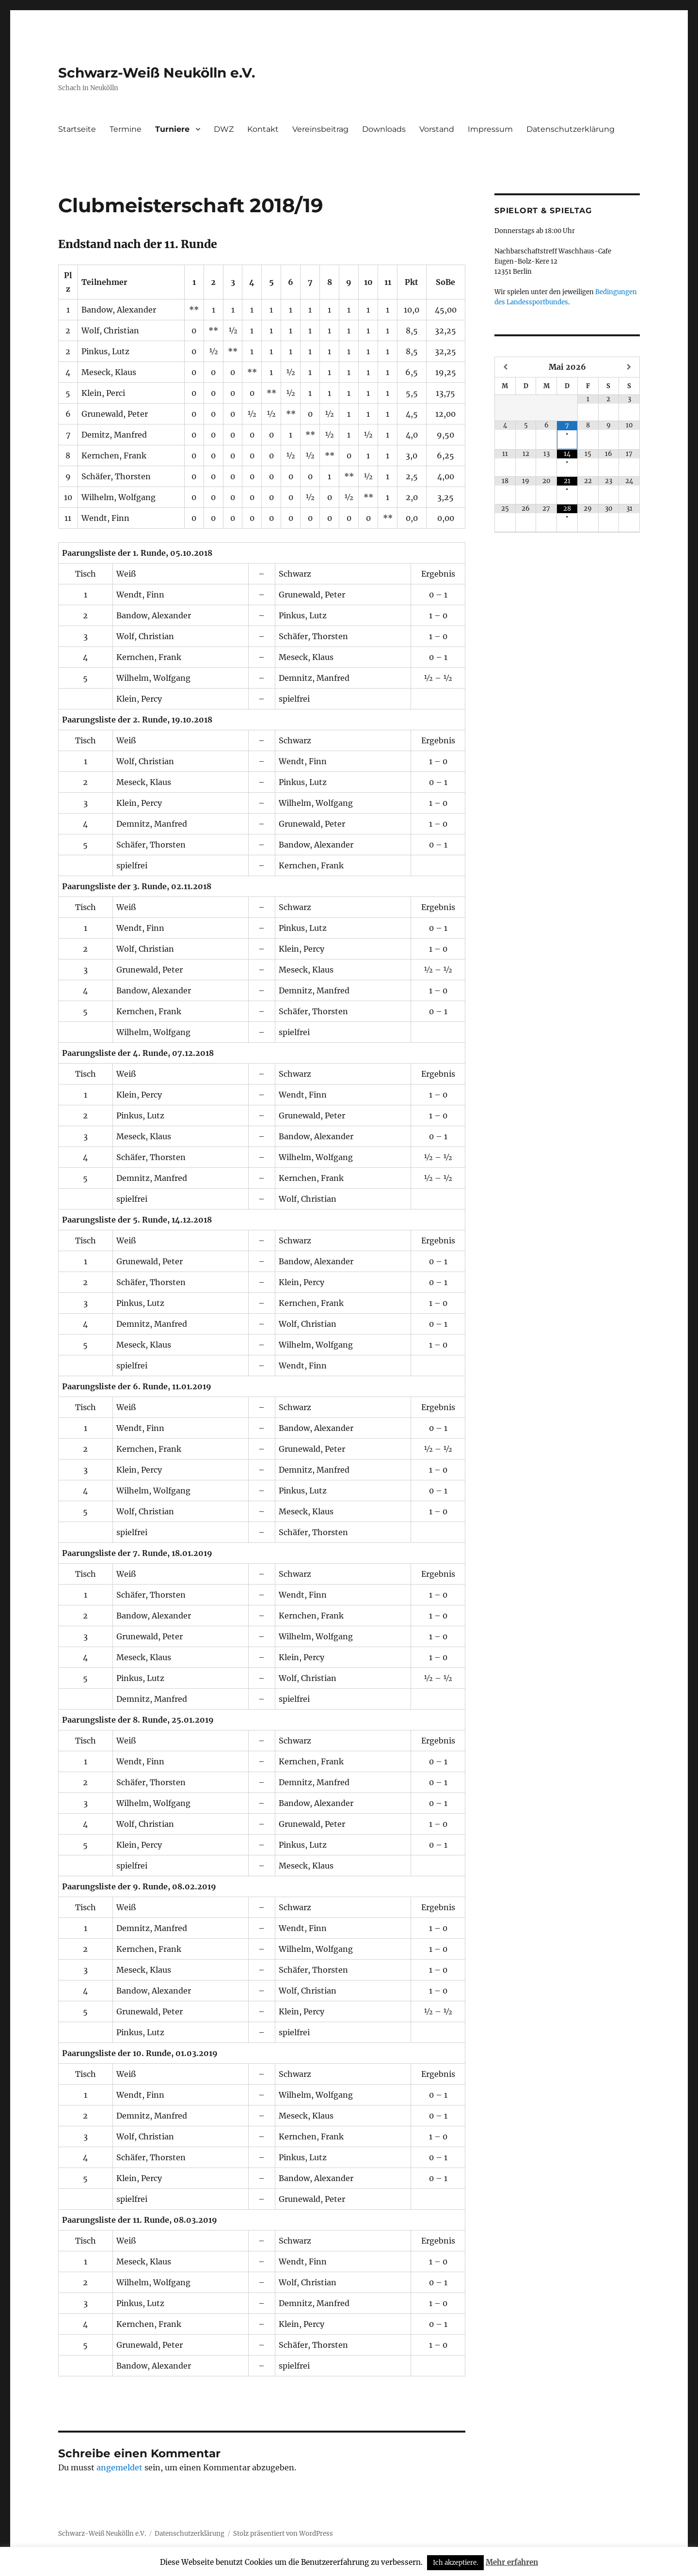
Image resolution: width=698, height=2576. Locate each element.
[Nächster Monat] (629, 367)
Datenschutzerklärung (570, 129)
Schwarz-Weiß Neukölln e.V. (156, 72)
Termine (126, 129)
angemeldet (119, 2467)
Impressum (490, 129)
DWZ (224, 129)
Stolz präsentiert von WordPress (283, 2533)
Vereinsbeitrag (320, 129)
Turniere (172, 129)
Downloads (384, 129)
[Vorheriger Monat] (505, 367)
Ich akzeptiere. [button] (455, 2563)
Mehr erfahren (512, 2562)
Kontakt (263, 129)
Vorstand (436, 129)
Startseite (77, 129)
